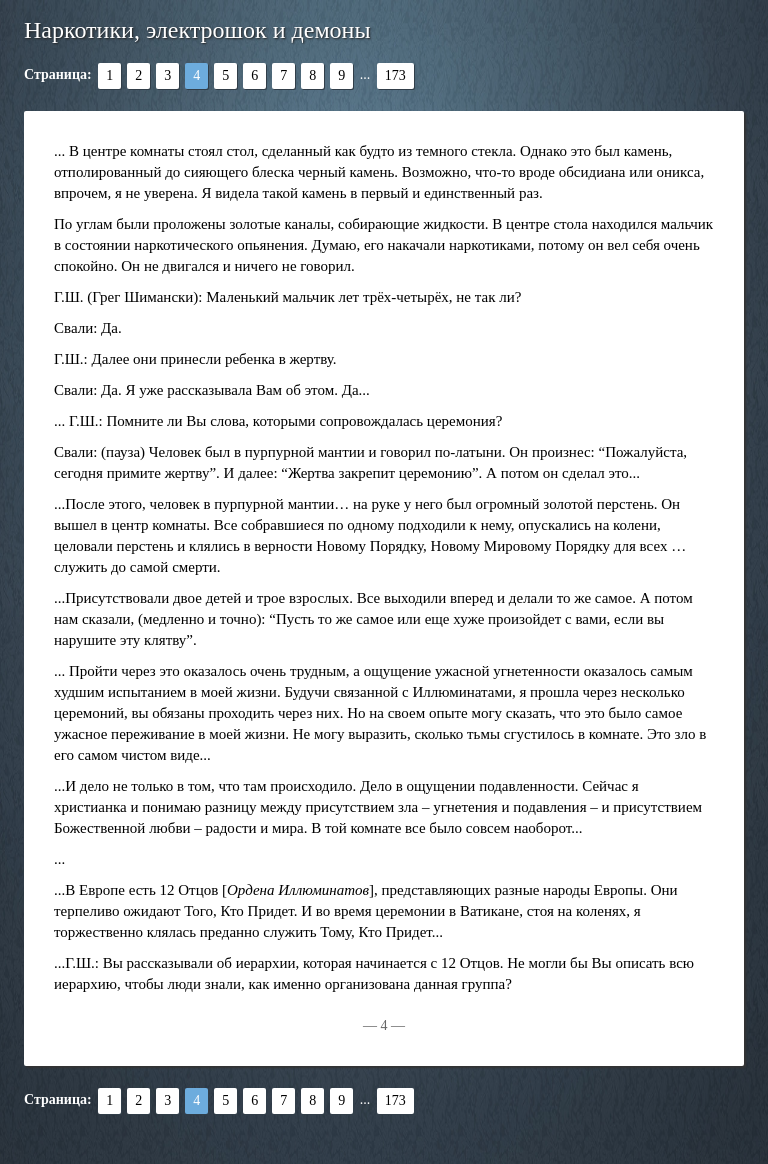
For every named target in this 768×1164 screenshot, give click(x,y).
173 (395, 75)
